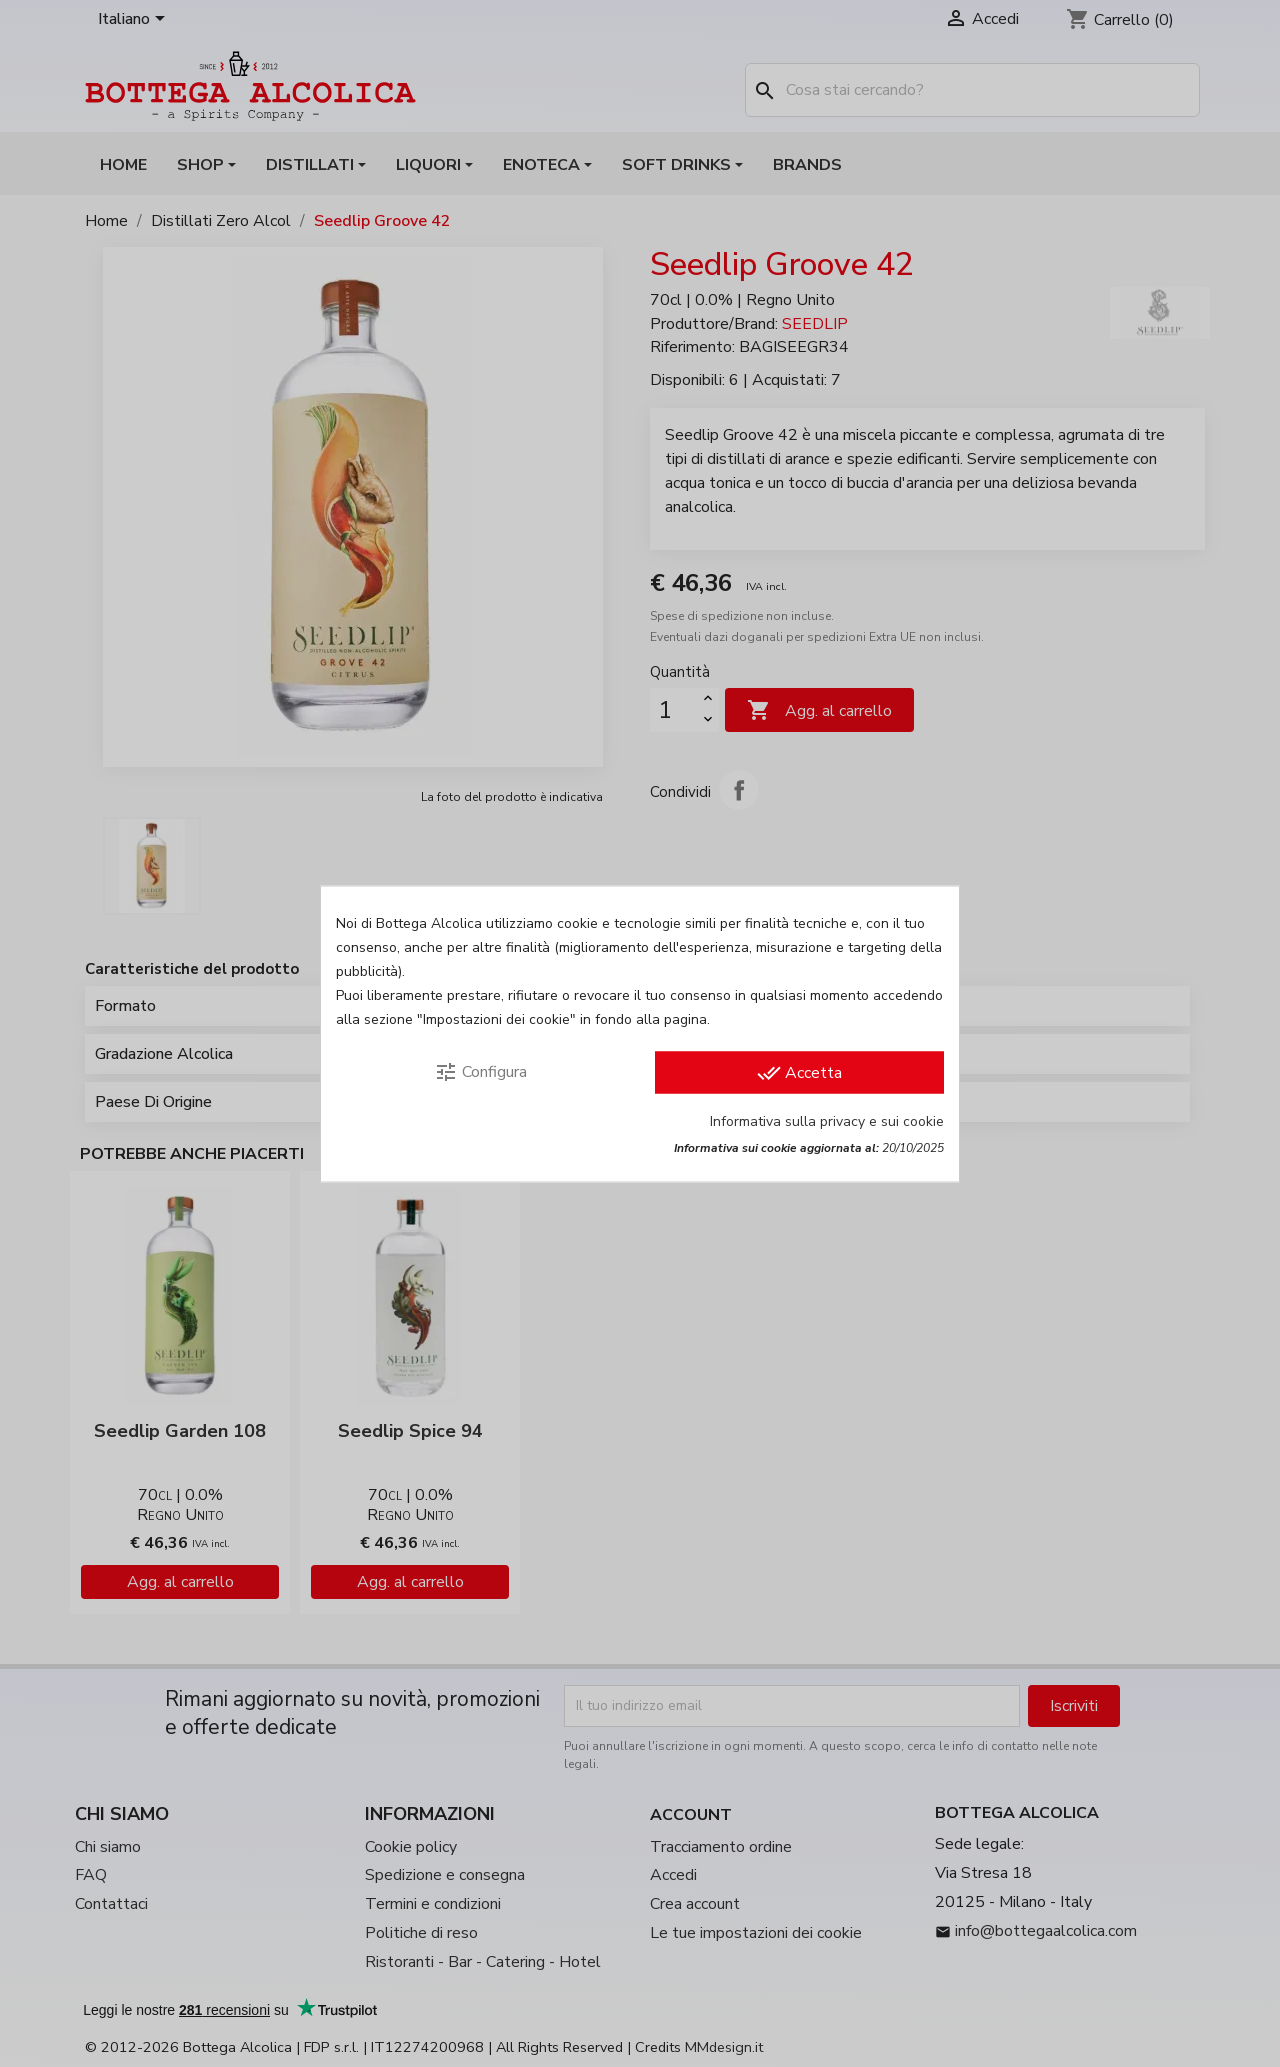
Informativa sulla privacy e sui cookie (827, 1120)
